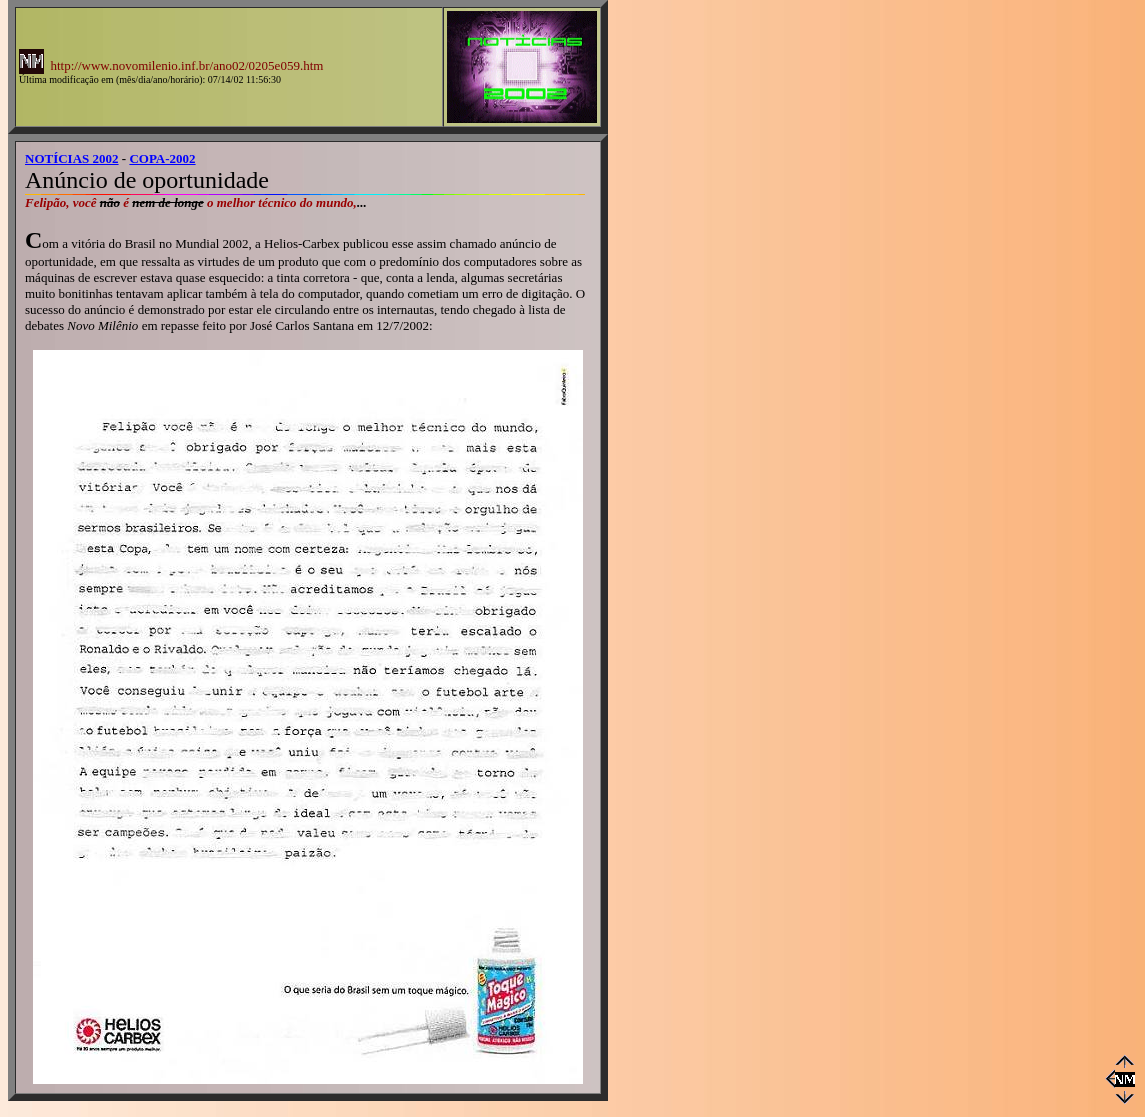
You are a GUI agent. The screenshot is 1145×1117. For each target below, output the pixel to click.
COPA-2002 (162, 158)
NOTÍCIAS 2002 (72, 158)
